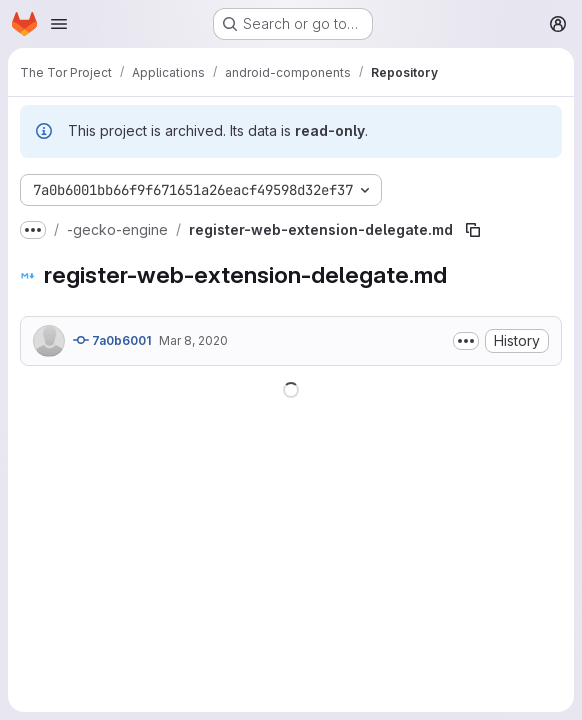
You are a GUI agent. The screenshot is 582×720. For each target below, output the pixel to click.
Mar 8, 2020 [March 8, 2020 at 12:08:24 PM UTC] (193, 340)
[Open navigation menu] (59, 24)
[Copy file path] (473, 230)
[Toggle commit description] (466, 341)
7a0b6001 (112, 340)
